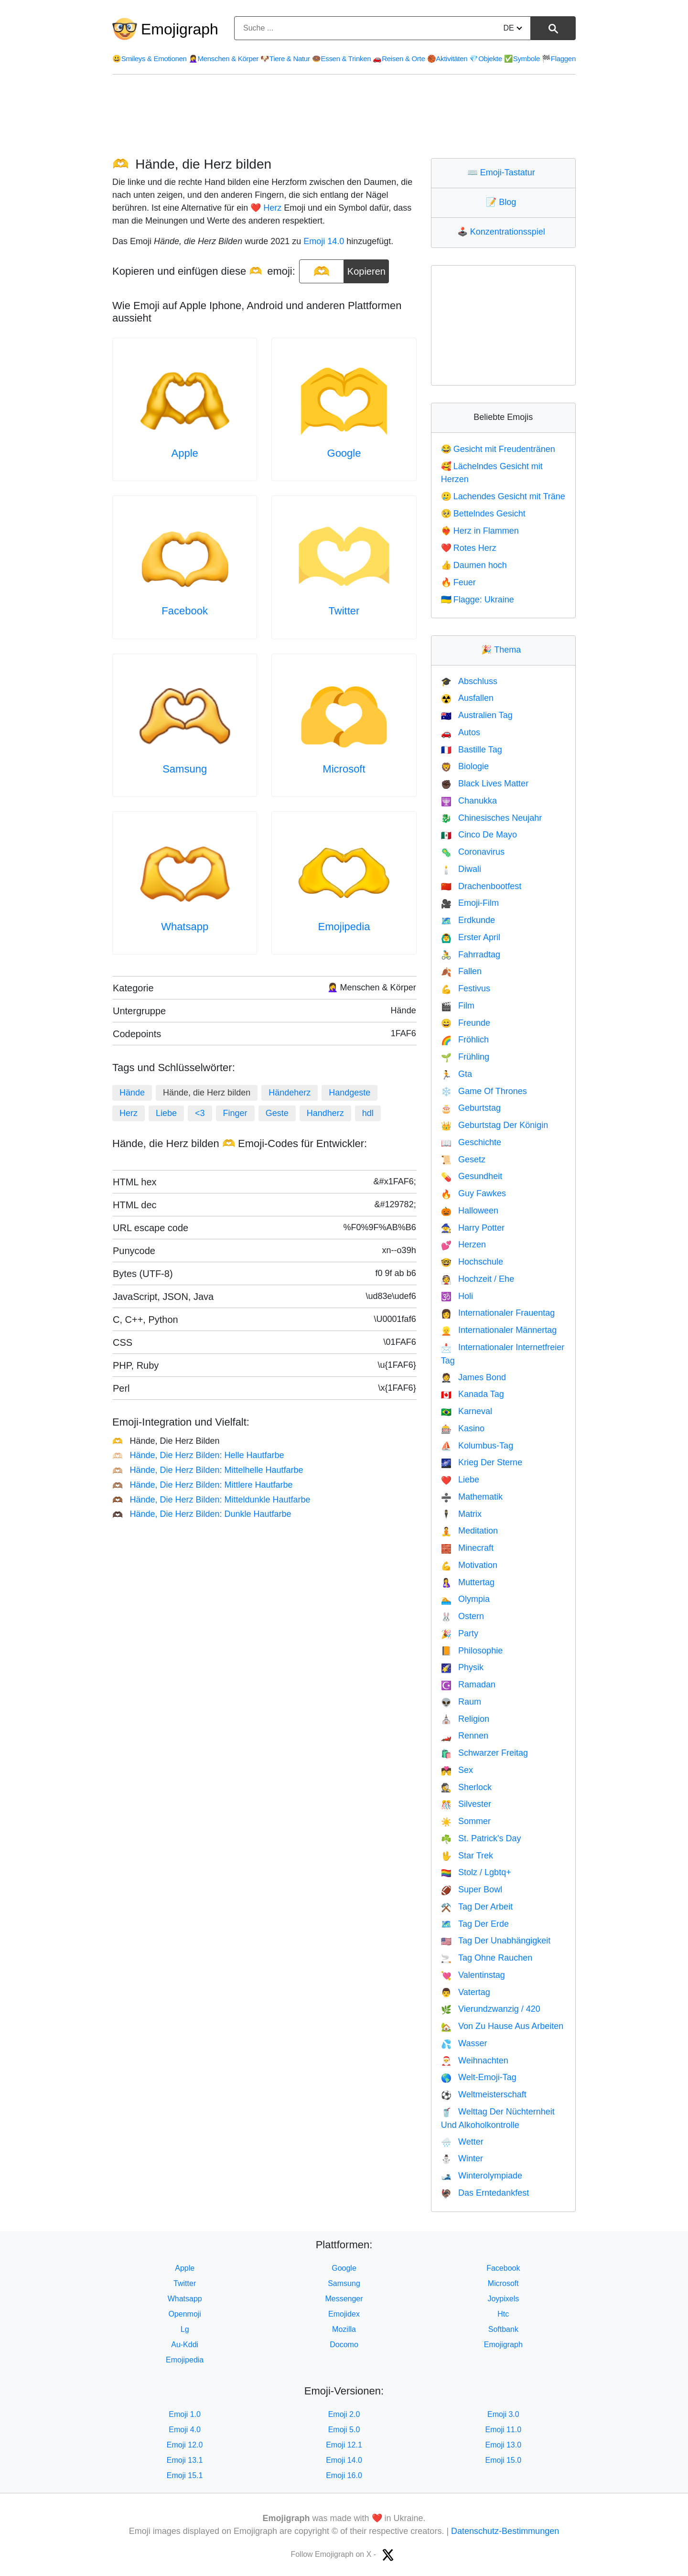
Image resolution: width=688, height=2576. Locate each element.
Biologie (465, 766)
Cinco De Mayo (479, 834)
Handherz (325, 1113)
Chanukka (469, 800)
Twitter (344, 611)
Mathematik (472, 1497)
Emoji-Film (470, 903)
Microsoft (343, 769)
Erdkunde (468, 920)
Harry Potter (473, 1228)
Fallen (461, 971)
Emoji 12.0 (185, 2445)
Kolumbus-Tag (477, 1445)
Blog (503, 202)
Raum (461, 1702)
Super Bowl (471, 1889)
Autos (460, 732)
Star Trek (467, 1855)
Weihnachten (474, 2060)
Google (344, 453)
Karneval (466, 1411)
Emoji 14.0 (323, 241)
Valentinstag (473, 1975)
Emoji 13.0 (503, 2445)
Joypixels (503, 2299)
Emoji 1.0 (185, 2414)
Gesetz (463, 1159)
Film (457, 1005)
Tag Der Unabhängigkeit (496, 1940)
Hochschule (472, 1262)
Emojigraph (179, 29)
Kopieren (366, 268)
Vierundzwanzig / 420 (490, 2009)
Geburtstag (471, 1108)
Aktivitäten (447, 58)
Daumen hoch (474, 565)
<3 (200, 1113)
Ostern (462, 1616)
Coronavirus (473, 852)
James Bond (473, 1377)
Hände (132, 1092)
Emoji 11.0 (503, 2430)
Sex (457, 1770)
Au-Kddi (184, 2344)
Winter (462, 2158)
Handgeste (349, 1092)
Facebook (184, 611)
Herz (128, 1113)
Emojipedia (344, 927)
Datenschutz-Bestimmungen (505, 2531)
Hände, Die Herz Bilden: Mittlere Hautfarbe (202, 1485)
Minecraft (467, 1548)
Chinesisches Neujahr (491, 818)
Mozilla (344, 2329)
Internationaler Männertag (499, 1330)
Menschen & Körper (223, 58)
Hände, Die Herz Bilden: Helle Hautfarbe (198, 1455)
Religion (465, 1719)
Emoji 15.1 (185, 2475)
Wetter (462, 2142)
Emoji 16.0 (344, 2475)
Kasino (462, 1428)
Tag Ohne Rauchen (487, 1958)
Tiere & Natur (285, 58)
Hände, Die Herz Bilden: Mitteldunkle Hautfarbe (211, 1499)
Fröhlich (465, 1039)
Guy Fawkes (473, 1193)
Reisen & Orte (399, 58)
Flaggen (559, 58)
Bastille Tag (471, 749)
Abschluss (469, 681)
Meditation (469, 1530)
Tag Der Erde (475, 1924)
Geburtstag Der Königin (494, 1125)
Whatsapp (184, 927)
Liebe (166, 1113)
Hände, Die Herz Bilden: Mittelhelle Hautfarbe (207, 1470)
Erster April (470, 937)
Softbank (503, 2329)
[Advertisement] (344, 116)
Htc (503, 2314)
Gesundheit (472, 1176)
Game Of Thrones (484, 1091)
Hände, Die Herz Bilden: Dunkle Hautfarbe (201, 1514)
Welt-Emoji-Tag (478, 2077)
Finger (235, 1113)
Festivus (465, 988)
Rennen (464, 1735)
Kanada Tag (472, 1394)
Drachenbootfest (481, 886)
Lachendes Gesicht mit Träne (503, 496)
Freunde (465, 1023)
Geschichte (471, 1142)
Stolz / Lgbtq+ (476, 1872)
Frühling (465, 1057)
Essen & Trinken (341, 58)
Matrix (461, 1514)
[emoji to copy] (321, 271)
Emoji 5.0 (344, 2430)
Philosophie (472, 1650)
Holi (457, 1296)
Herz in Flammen (480, 531)
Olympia (465, 1599)
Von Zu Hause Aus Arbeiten (502, 2026)
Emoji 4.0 (185, 2430)
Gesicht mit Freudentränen (498, 449)
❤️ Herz (265, 208)
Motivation (469, 1565)
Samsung (184, 769)
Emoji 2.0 (344, 2414)
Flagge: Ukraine (477, 599)
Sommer (466, 1821)
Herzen (463, 1244)
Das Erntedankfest (485, 2193)
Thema (503, 650)
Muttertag (467, 1582)
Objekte (485, 58)
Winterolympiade (481, 2175)
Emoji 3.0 (503, 2414)
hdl (368, 1113)
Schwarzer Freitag (484, 1753)
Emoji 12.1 (344, 2445)
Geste (277, 1113)
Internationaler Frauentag (498, 1313)
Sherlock (466, 1787)
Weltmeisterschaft (484, 2094)
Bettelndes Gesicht (483, 513)
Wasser (464, 2043)
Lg (185, 2329)
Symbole (522, 58)
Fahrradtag (470, 954)
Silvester (466, 1804)
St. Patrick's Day (481, 1838)
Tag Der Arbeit (477, 1906)
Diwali (461, 869)
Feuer (458, 582)
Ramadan (468, 1684)
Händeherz (290, 1092)
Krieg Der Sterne (481, 1462)
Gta (456, 1074)
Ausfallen (467, 698)
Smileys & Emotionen (149, 58)
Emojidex (344, 2314)
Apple (185, 453)
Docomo (344, 2344)
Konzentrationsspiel (503, 231)
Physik (462, 1667)
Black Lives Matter (484, 783)
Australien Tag (477, 715)
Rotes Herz (468, 548)
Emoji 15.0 (503, 2460)
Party (459, 1633)
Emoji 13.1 (185, 2460)
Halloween (469, 1210)
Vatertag (465, 1992)
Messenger (344, 2299)
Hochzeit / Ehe (477, 1279)
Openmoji (184, 2314)
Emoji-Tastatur (503, 172)
